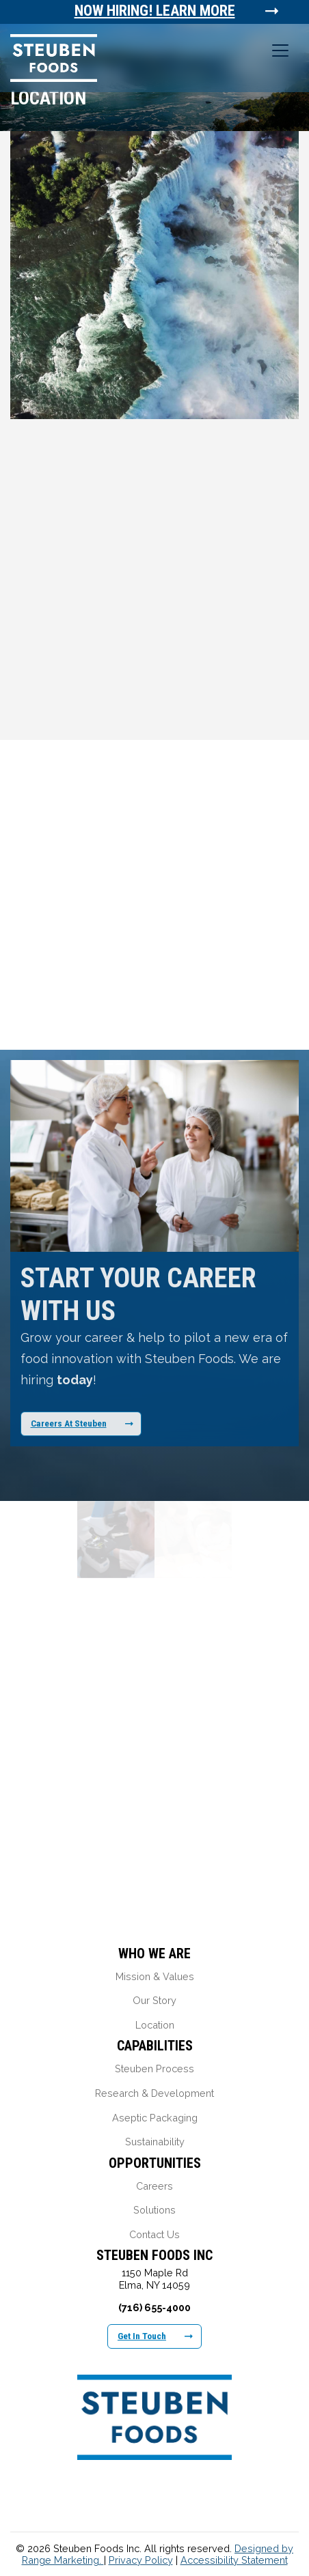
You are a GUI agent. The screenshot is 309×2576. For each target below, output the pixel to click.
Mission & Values (155, 1976)
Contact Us (154, 2234)
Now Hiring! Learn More (155, 11)
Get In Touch (155, 2335)
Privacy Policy (141, 2560)
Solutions (154, 2210)
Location (154, 2025)
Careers (154, 2186)
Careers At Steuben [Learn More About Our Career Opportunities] (82, 1423)
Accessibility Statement (234, 2560)
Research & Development (154, 2093)
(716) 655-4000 (154, 2307)
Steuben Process (154, 2068)
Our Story (154, 2000)
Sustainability (155, 2141)
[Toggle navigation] (280, 50)
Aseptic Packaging (155, 2117)
